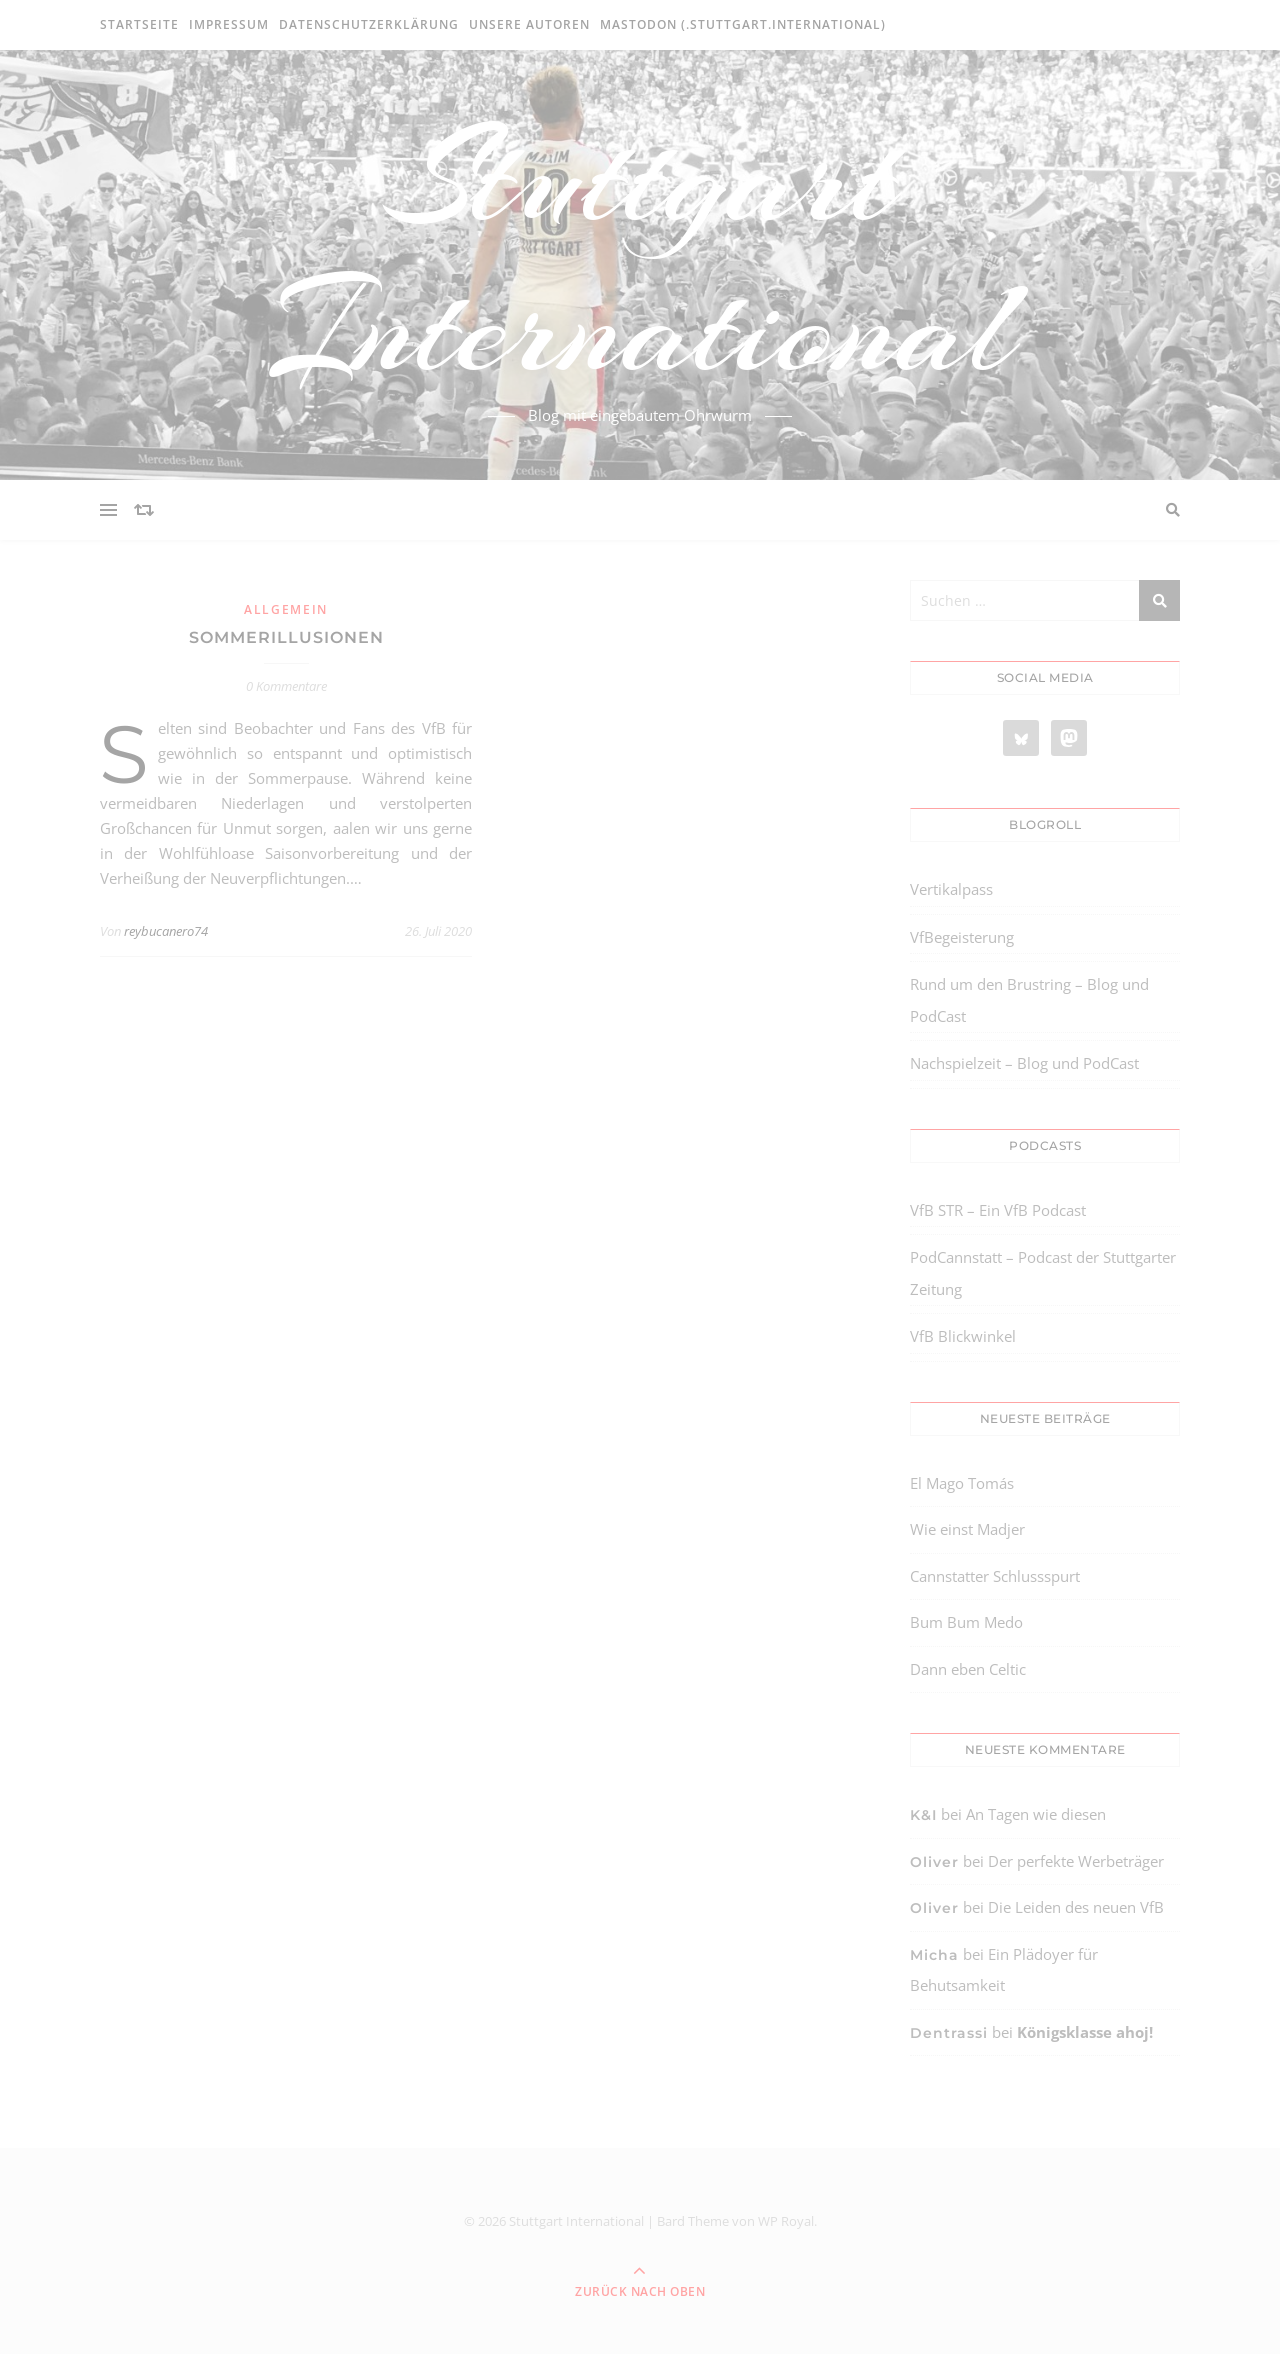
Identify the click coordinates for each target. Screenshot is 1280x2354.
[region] (260, 2185)
